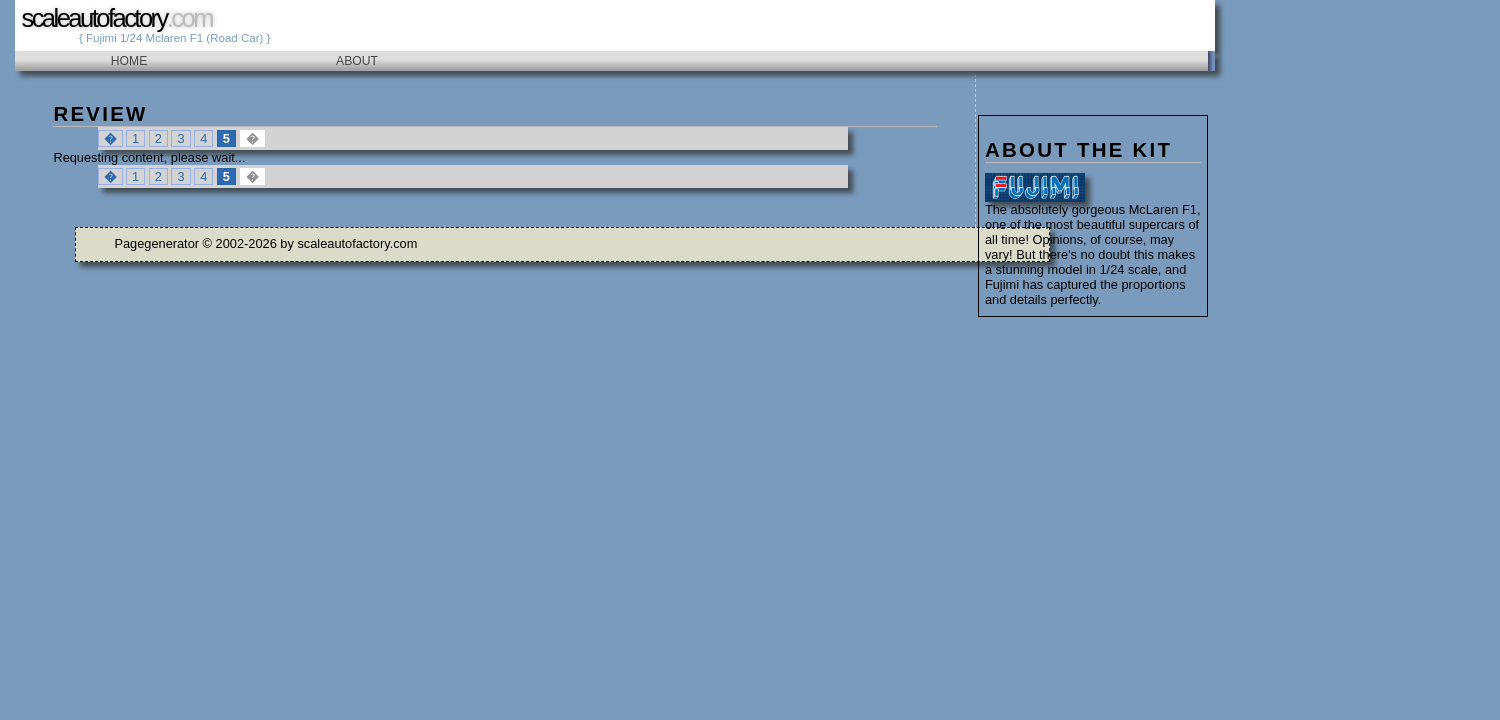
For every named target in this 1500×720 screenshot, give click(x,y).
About (357, 61)
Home (129, 61)
